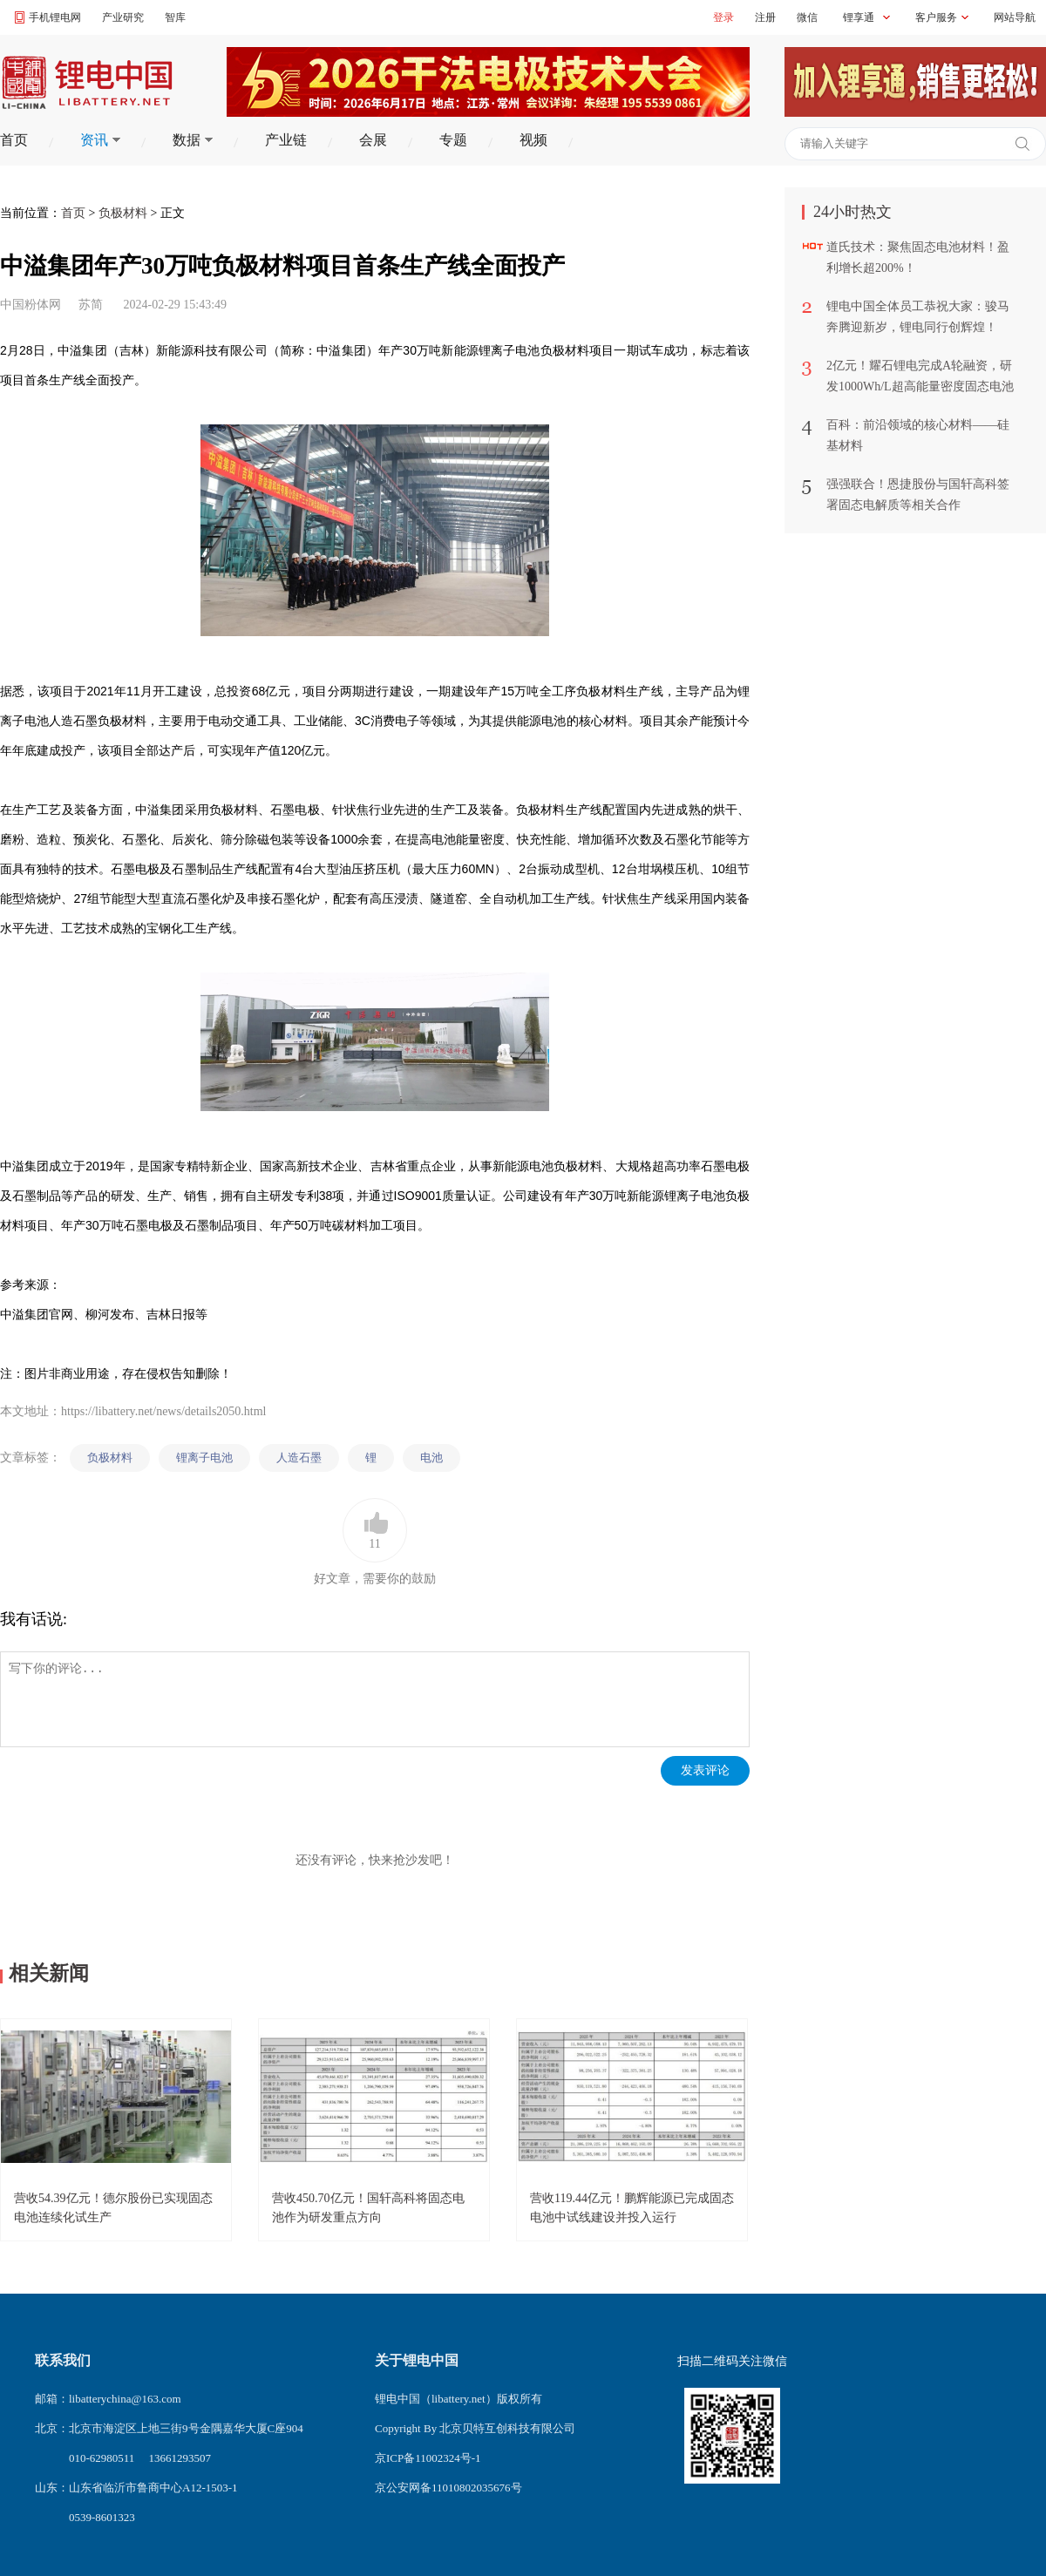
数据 (193, 139)
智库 (175, 17)
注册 (765, 17)
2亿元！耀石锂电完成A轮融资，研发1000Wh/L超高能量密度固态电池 (920, 376)
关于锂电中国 (416, 2360)
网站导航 (1015, 17)
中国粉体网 (30, 304)
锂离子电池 (204, 1457)
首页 (14, 139)
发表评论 (705, 1770)
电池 (431, 1457)
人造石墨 (299, 1457)
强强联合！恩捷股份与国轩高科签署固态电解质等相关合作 (917, 495)
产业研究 (123, 17)
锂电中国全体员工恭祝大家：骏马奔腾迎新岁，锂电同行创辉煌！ (917, 317)
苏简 (90, 304)
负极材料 (122, 213)
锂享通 (858, 17)
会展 (373, 139)
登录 (723, 17)
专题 (453, 139)
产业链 (286, 139)
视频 (533, 139)
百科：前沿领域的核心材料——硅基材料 (917, 435)
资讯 (100, 139)
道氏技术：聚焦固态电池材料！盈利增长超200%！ (917, 258)
